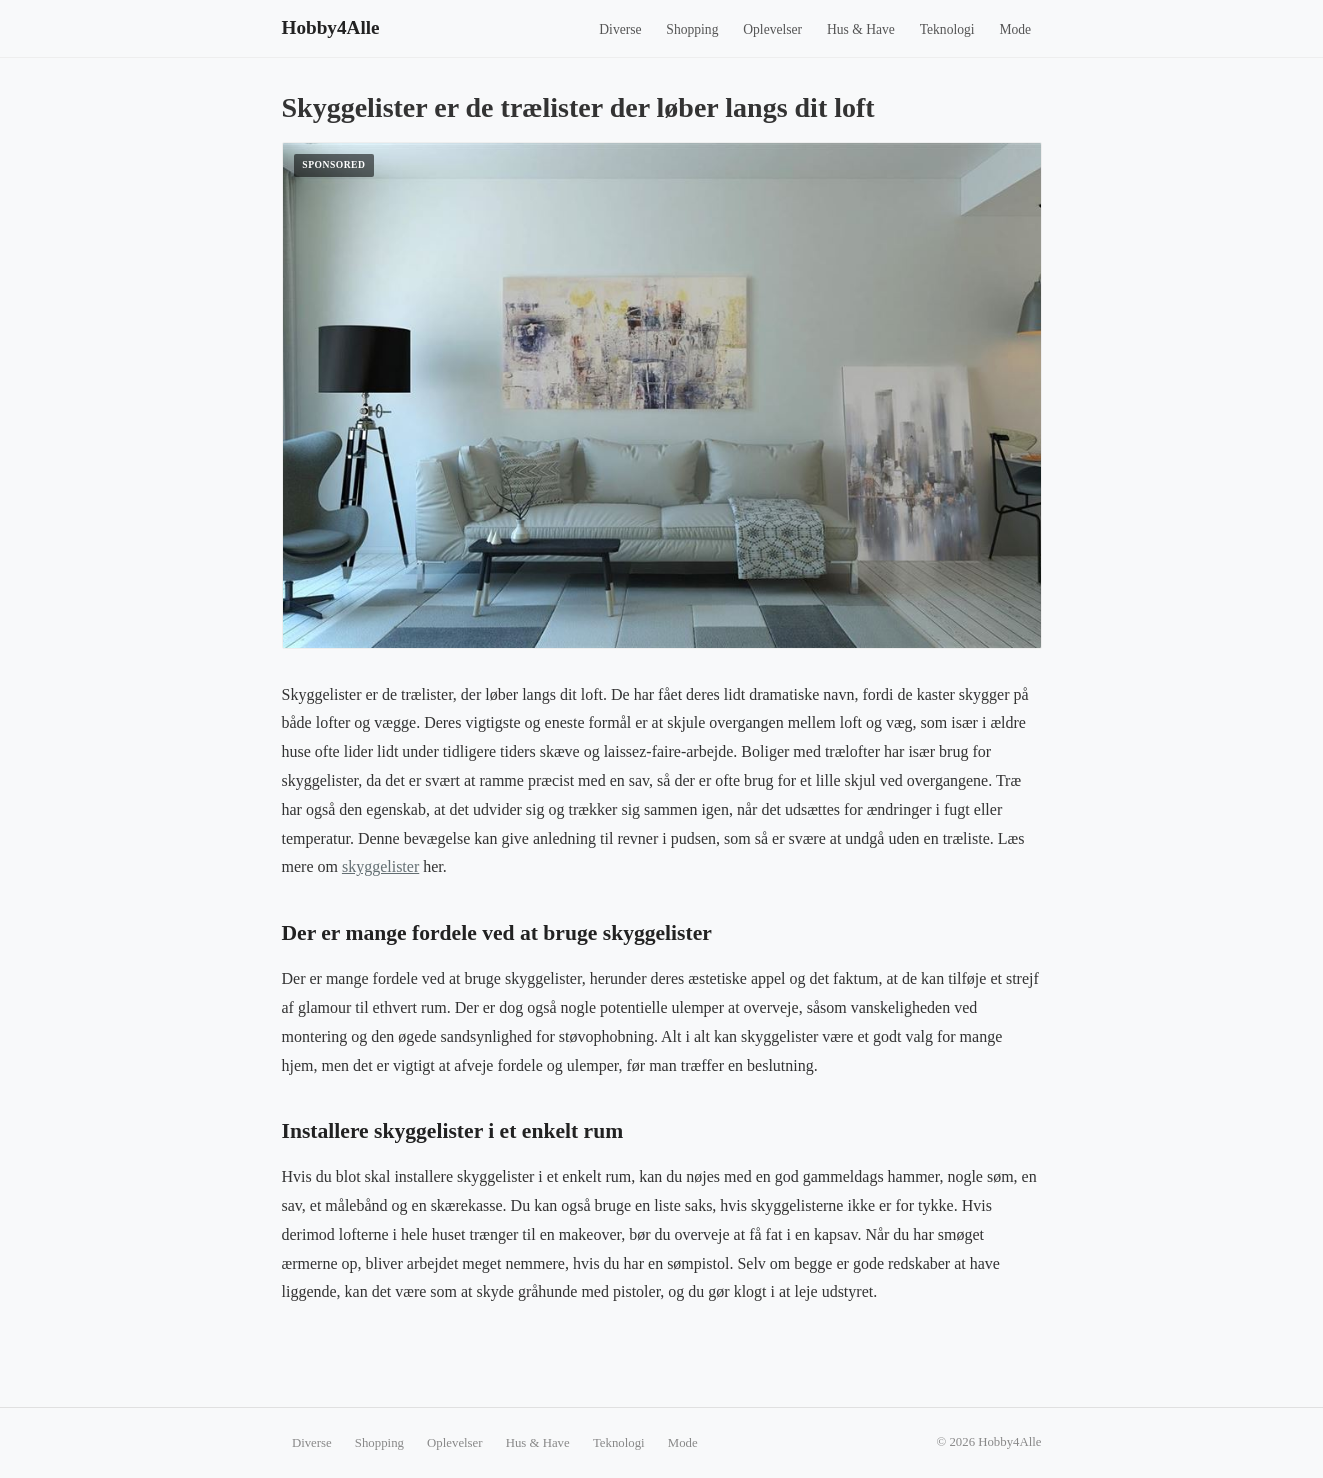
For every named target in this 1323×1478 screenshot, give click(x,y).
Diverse (620, 29)
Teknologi (947, 29)
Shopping (692, 29)
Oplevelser (772, 29)
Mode (1015, 29)
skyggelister (380, 866)
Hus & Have (861, 29)
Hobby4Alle (331, 27)
